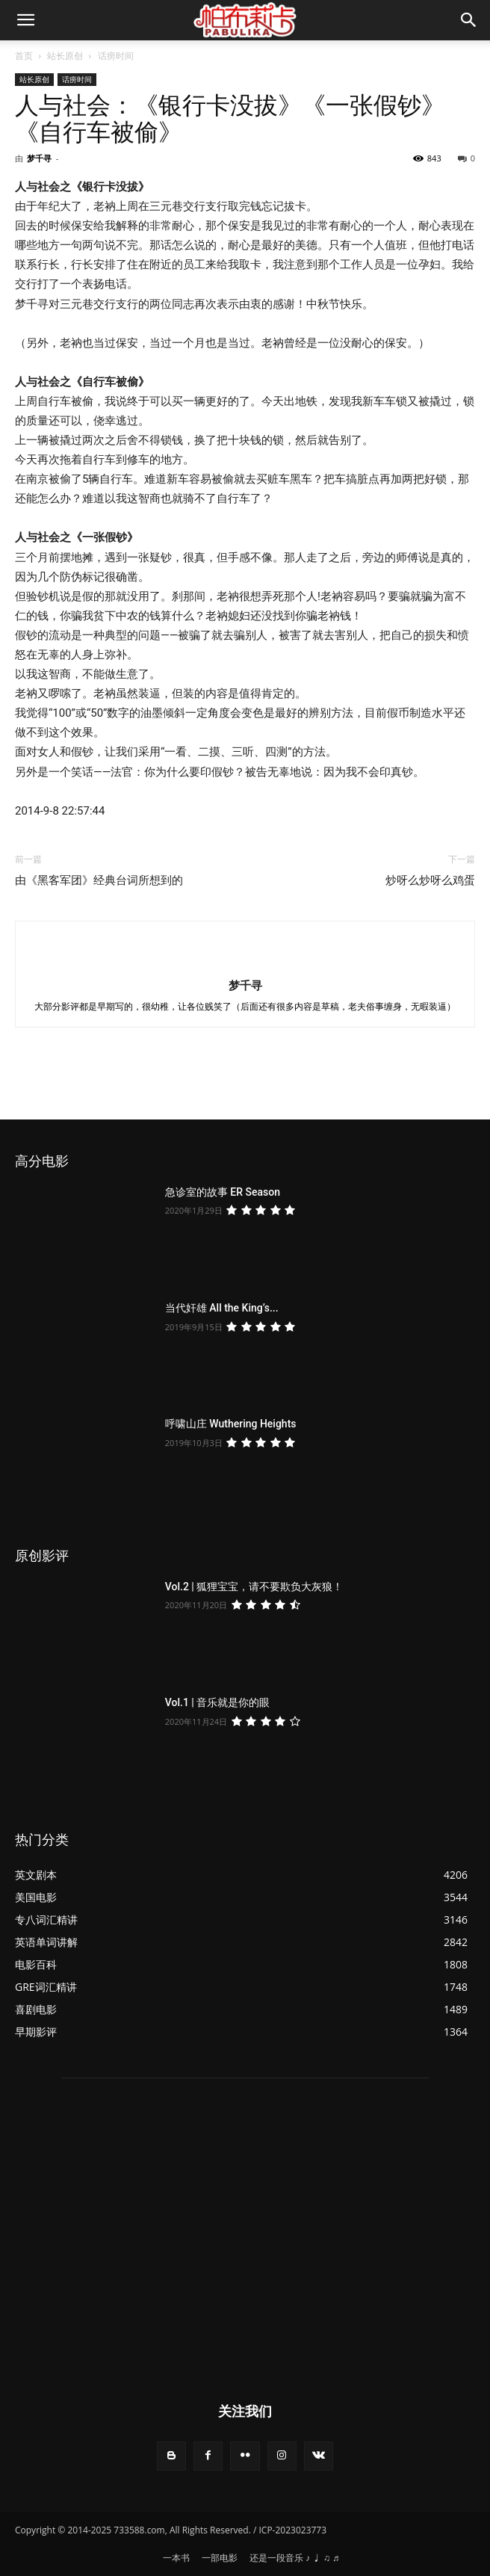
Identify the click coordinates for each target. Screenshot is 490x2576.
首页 (24, 55)
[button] (469, 20)
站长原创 (65, 55)
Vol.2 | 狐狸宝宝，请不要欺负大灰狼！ (254, 1587)
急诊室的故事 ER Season (222, 1192)
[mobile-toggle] (25, 20)
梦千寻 (39, 158)
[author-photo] (245, 960)
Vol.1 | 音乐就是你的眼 (217, 1702)
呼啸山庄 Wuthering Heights (231, 1424)
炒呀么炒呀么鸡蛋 (430, 880)
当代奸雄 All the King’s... (222, 1308)
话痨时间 (116, 55)
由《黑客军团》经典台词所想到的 (99, 880)
